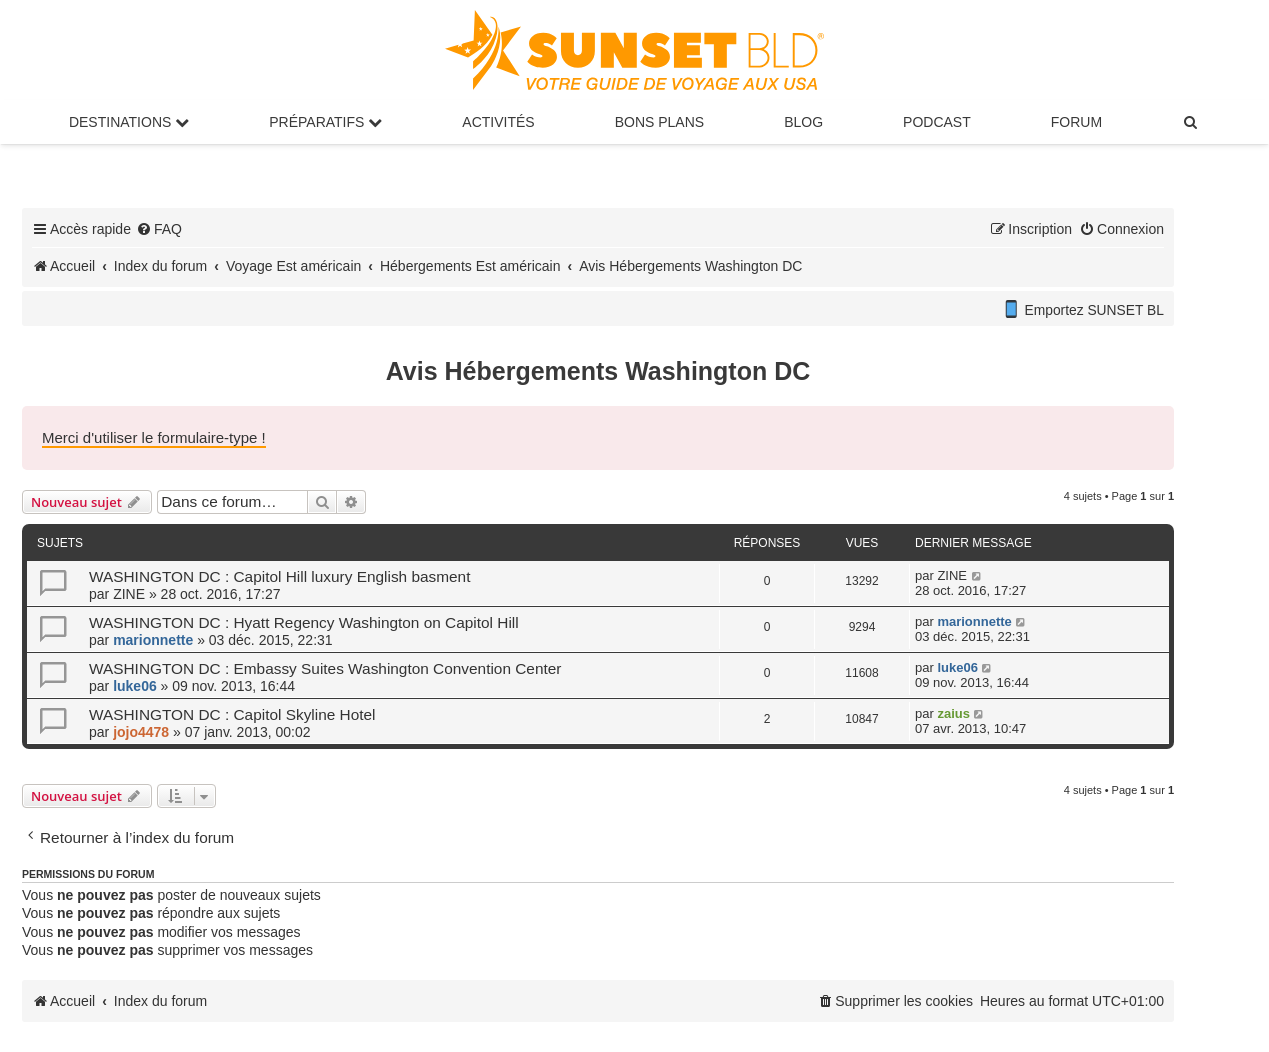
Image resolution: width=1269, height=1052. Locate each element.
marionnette (153, 640)
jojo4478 (141, 732)
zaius (953, 713)
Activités (498, 122)
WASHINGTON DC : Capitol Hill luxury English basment (279, 576)
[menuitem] (1191, 122)
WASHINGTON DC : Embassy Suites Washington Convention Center (325, 668)
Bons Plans (659, 122)
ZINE (129, 594)
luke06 (135, 686)
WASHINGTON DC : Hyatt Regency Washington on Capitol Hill (304, 622)
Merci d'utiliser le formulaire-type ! (154, 437)
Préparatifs (325, 122)
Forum (1076, 122)
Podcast (937, 122)
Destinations (129, 122)
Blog (803, 122)
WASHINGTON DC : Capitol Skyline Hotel (232, 714)
